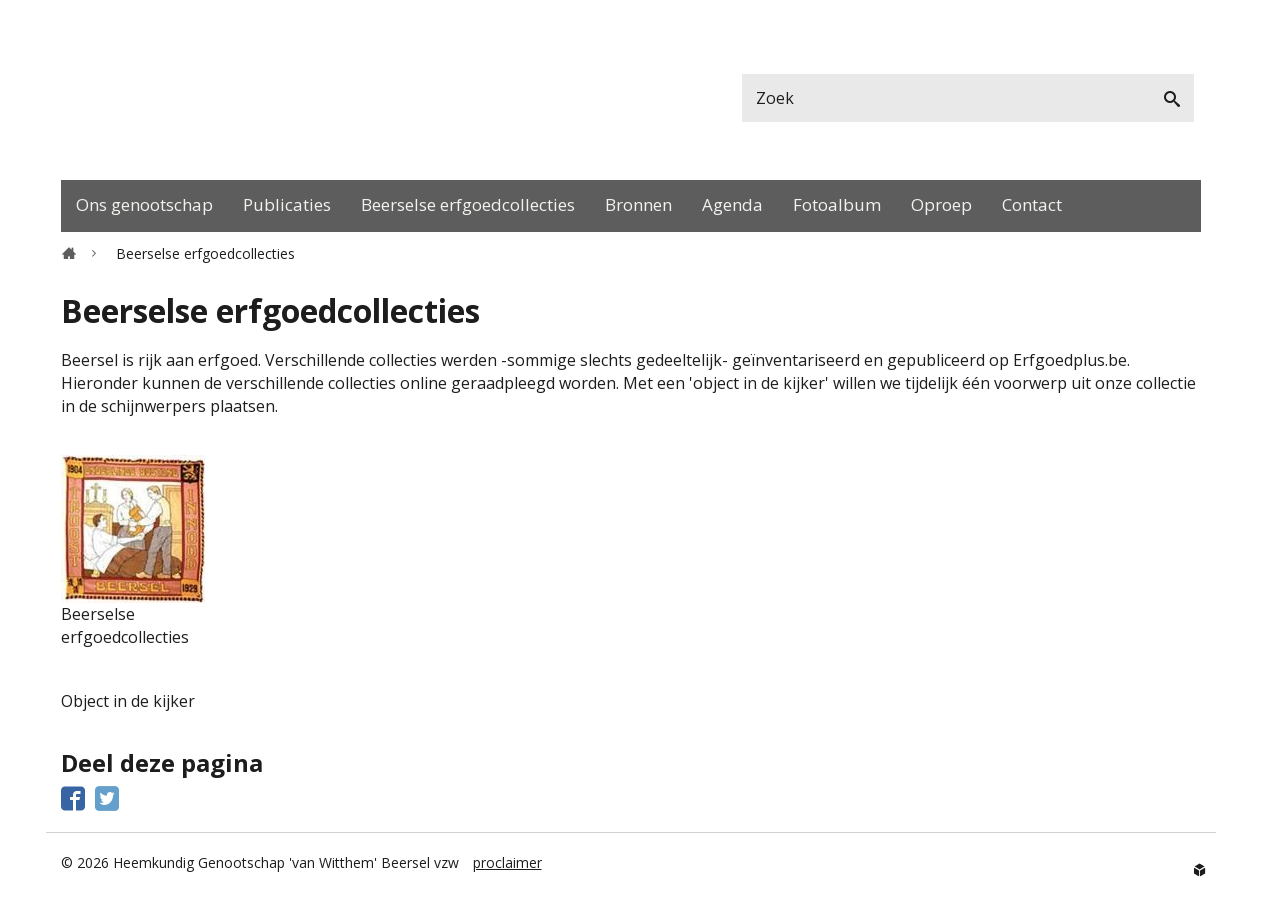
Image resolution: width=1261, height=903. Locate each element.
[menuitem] (144, 206)
